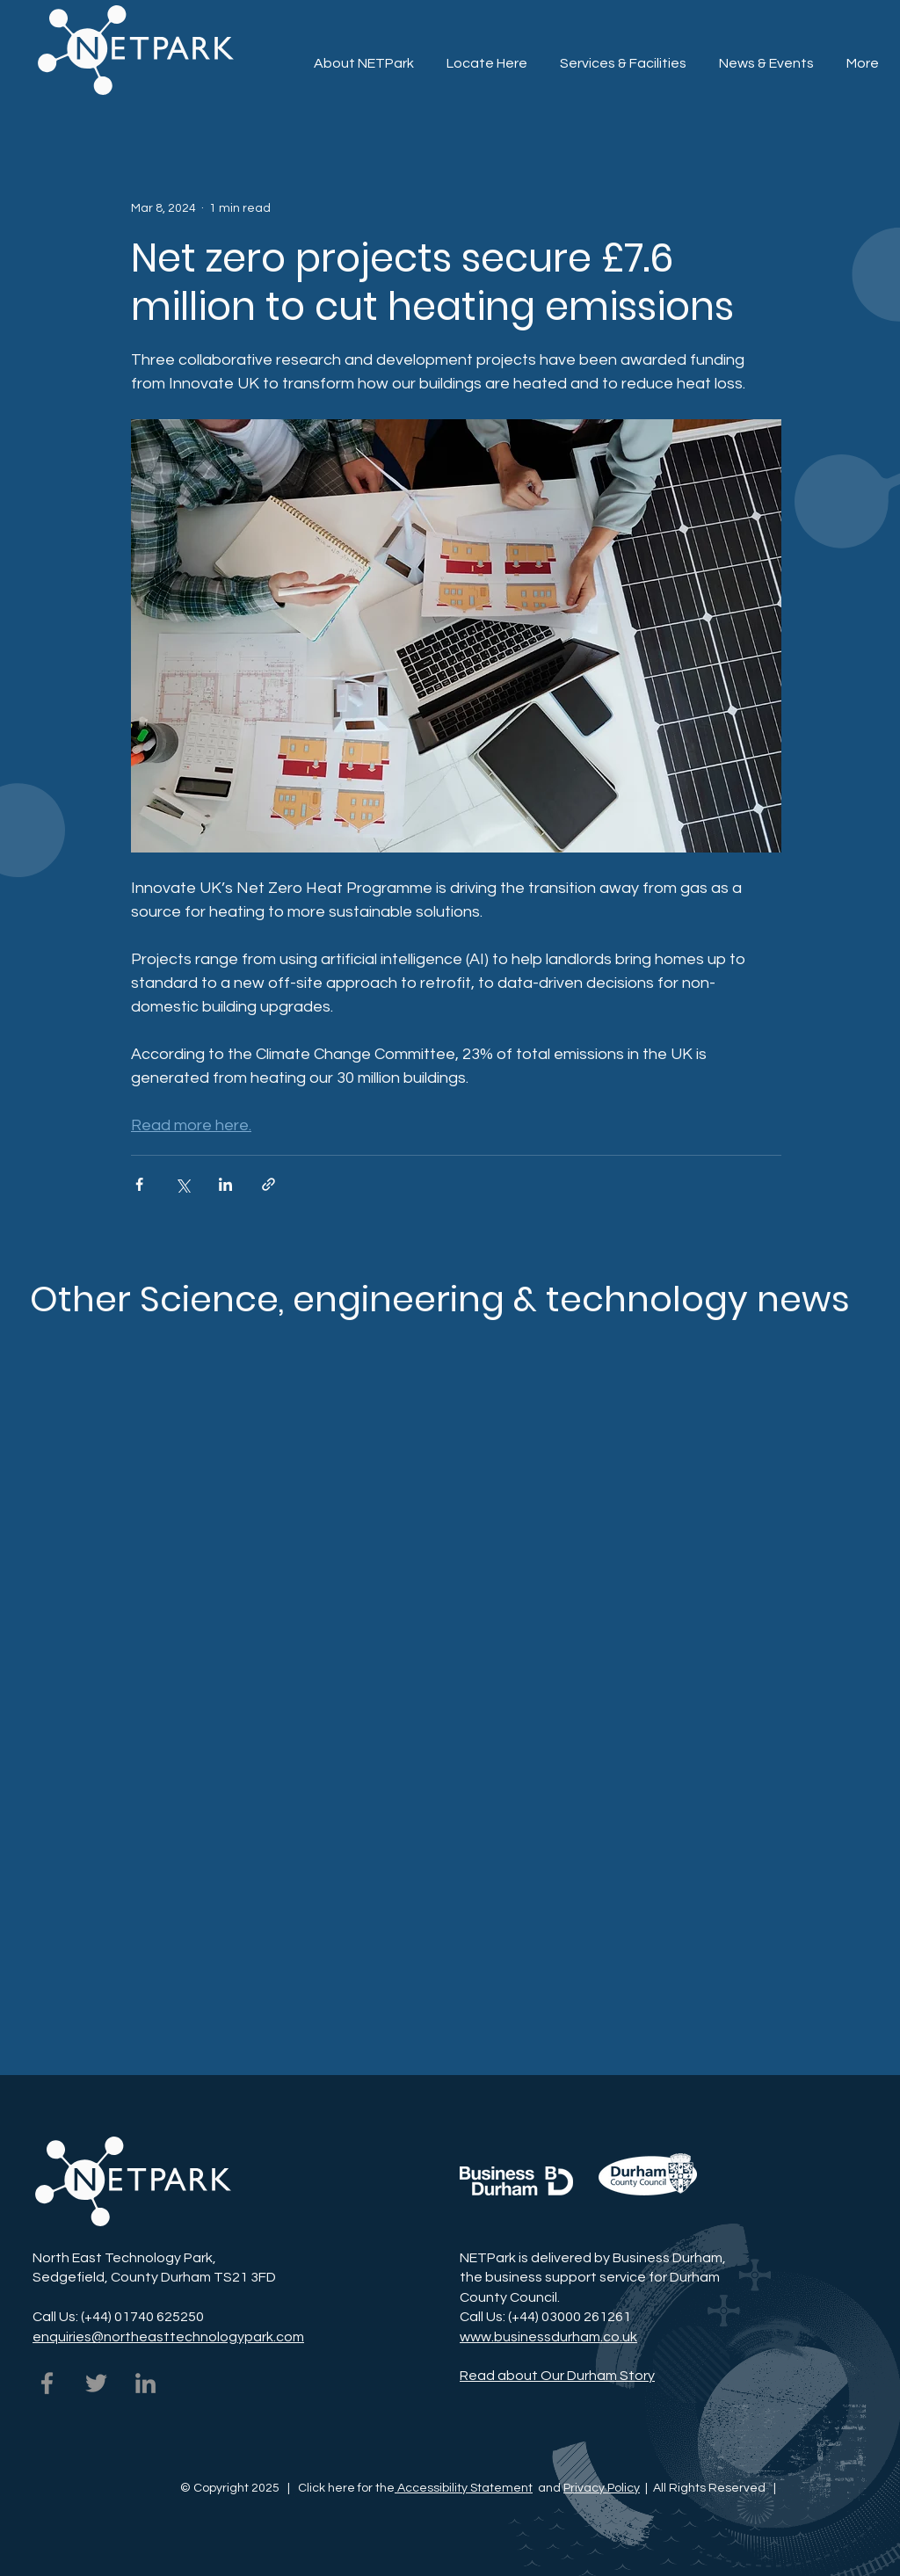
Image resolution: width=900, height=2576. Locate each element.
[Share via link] (268, 1184)
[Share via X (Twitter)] (182, 1184)
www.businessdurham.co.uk (548, 2337)
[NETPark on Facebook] (47, 2383)
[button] (622, 55)
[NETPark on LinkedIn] (145, 2383)
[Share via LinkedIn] (225, 1184)
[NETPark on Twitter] (96, 2383)
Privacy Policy (601, 2488)
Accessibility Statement (464, 2488)
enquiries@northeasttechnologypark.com (168, 2337)
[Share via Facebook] (139, 1184)
